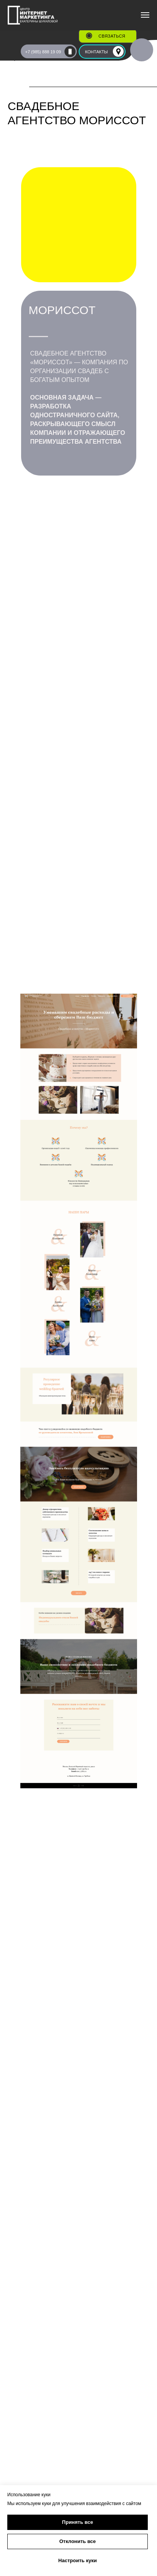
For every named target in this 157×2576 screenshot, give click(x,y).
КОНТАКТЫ (96, 51)
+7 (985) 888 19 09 (43, 51)
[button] (89, 36)
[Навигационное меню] (145, 15)
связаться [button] (112, 36)
